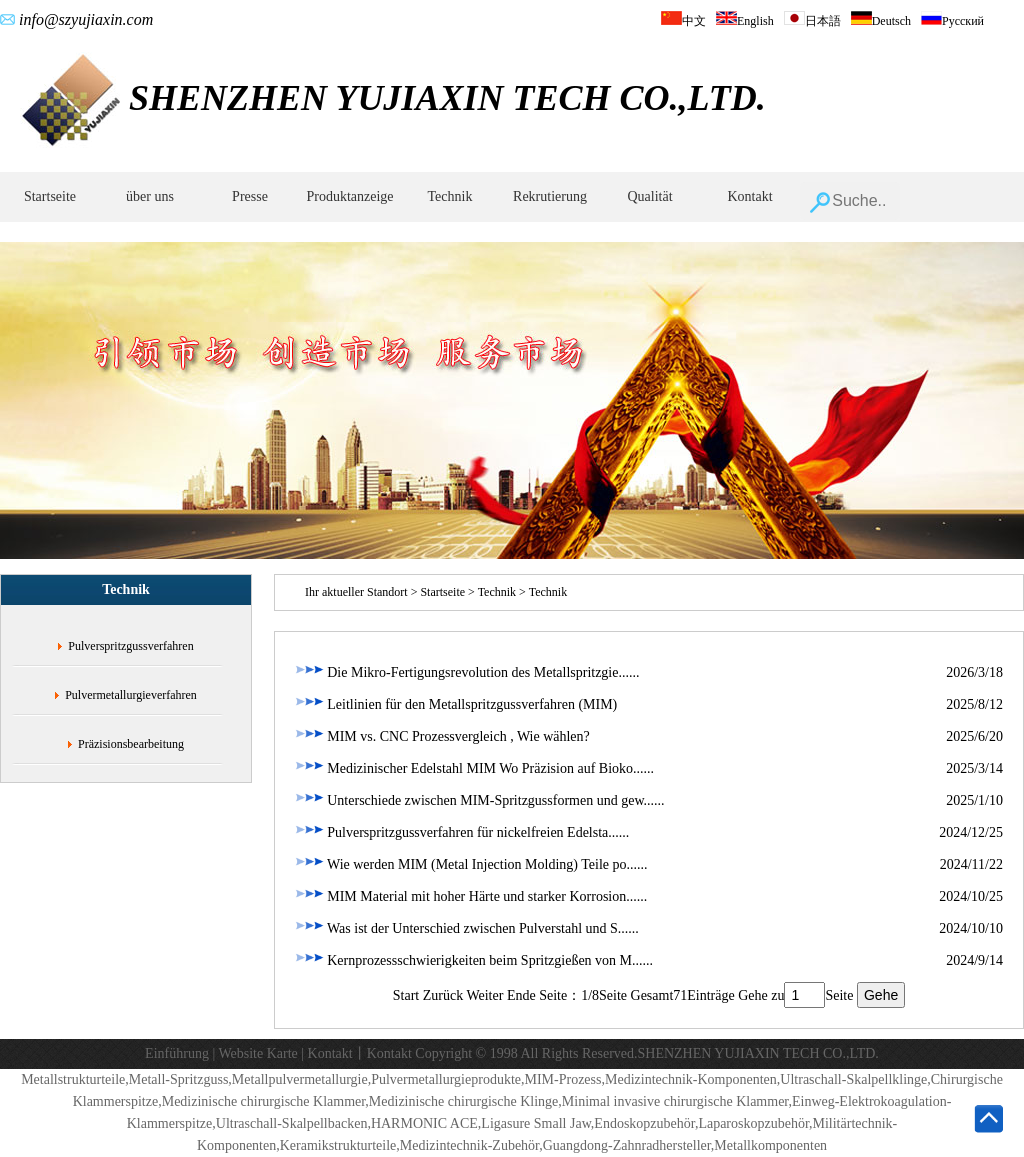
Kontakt (749, 196)
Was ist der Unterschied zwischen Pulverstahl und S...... (467, 928)
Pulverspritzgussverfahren (130, 646)
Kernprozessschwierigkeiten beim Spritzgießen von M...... (474, 960)
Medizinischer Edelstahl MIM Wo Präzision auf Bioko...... (474, 768)
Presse (250, 196)
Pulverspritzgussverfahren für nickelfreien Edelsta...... (462, 832)
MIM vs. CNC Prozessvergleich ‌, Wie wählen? (442, 736)
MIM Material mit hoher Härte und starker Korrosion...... (471, 896)
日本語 (812, 21)
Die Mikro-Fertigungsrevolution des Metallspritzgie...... (467, 672)
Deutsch (881, 21)
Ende (521, 995)
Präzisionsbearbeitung (131, 744)
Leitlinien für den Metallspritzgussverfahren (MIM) (456, 704)
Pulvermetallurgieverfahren (131, 695)
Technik (450, 196)
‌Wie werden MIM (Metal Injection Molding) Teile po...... (471, 864)
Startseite (50, 196)
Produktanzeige (349, 196)
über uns (150, 196)
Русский (952, 21)
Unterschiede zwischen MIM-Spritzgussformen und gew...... (480, 800)
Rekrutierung (550, 196)
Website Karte (257, 1053)
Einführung (177, 1053)
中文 (683, 21)
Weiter (484, 995)
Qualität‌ (649, 196)
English (745, 21)
